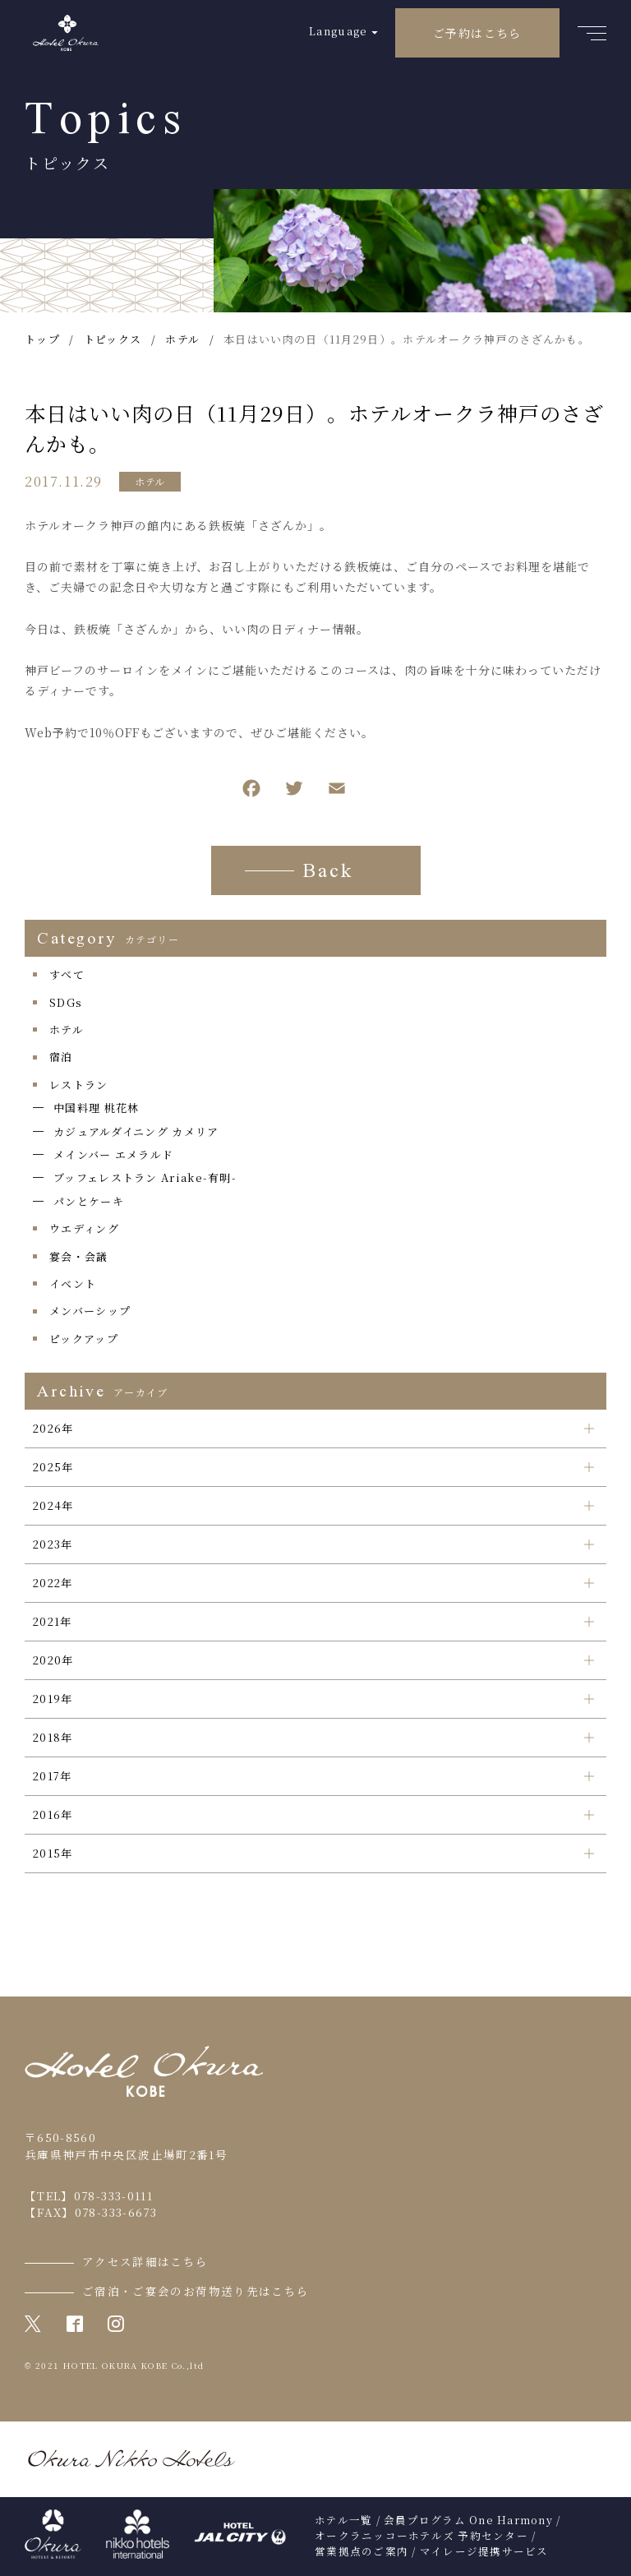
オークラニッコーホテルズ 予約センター (421, 2535)
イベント (72, 1283)
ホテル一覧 (343, 2520)
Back (328, 873)
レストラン (78, 1084)
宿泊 (61, 1056)
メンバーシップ (90, 1310)
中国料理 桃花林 (96, 1107)
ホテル (150, 481)
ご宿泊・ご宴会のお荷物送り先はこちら (195, 2291)
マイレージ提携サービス (484, 2551)
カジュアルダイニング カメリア (136, 1131)
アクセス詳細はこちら (145, 2261)
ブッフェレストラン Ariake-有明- (145, 1177)
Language (338, 31)
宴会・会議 (78, 1256)
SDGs (65, 1002)
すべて (67, 974)
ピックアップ (83, 1338)
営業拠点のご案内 (361, 2551)
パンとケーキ (88, 1201)
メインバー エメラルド (113, 1154)
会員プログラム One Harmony (468, 2520)
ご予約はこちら (477, 33)
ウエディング (84, 1228)
